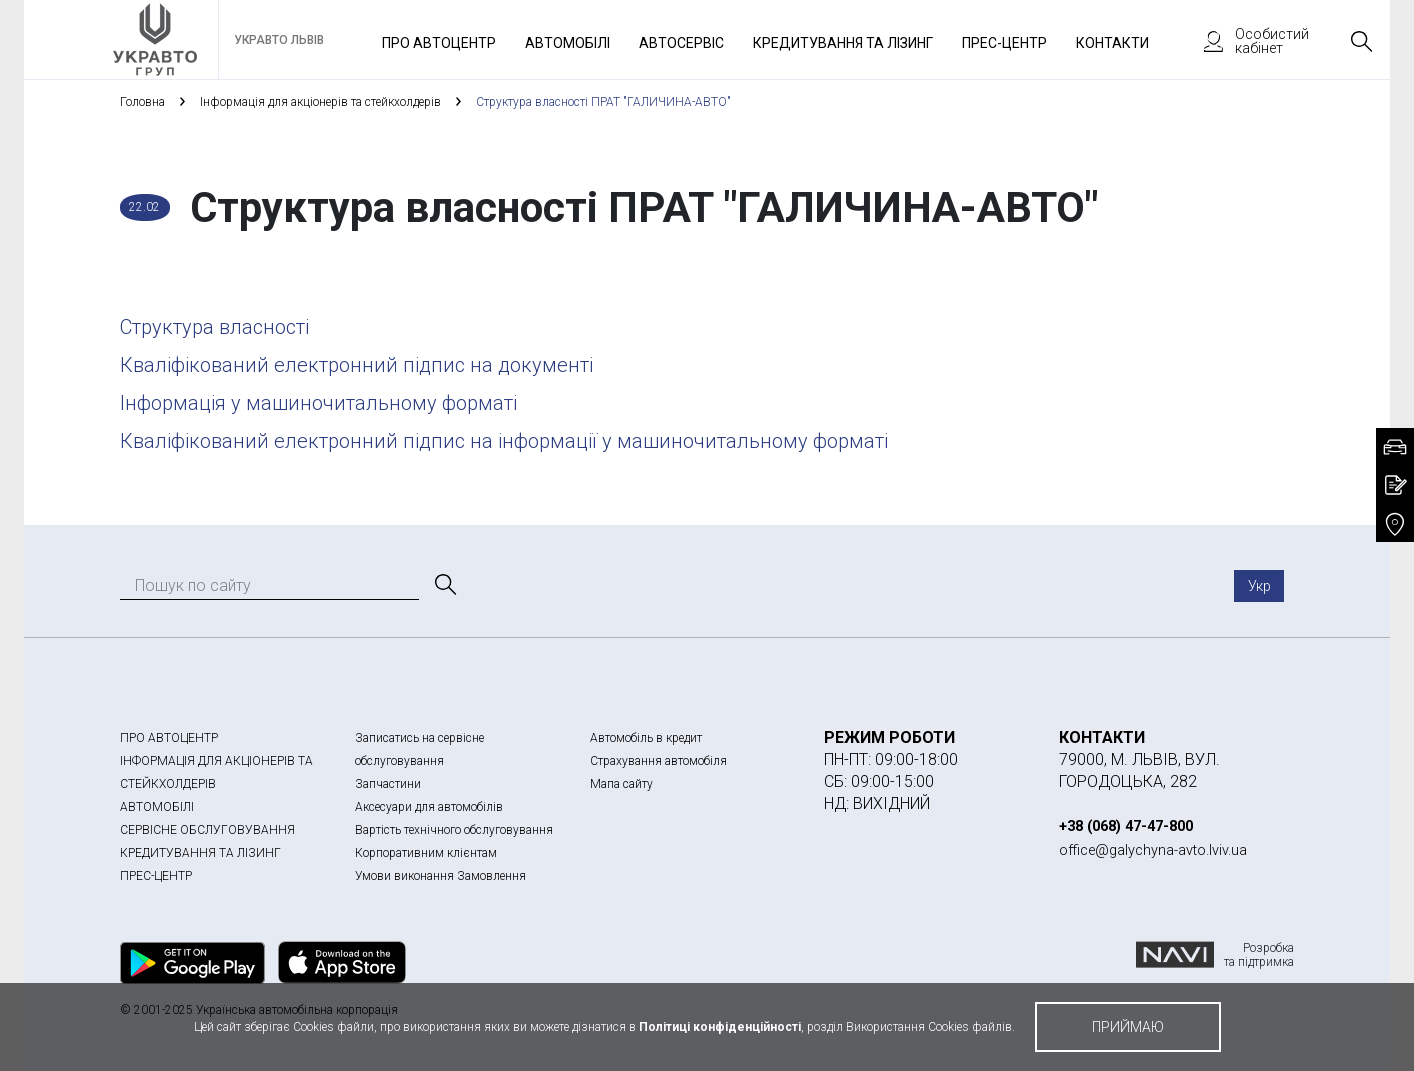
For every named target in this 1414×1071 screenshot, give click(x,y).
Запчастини (388, 784)
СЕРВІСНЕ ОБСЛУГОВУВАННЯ (207, 830)
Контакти (1112, 43)
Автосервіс (681, 43)
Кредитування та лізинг (843, 43)
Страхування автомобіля (658, 761)
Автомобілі (567, 43)
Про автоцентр (439, 43)
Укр (1259, 586)
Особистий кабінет (1247, 41)
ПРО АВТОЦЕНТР (169, 738)
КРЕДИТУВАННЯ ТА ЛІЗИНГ (200, 853)
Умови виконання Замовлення (440, 876)
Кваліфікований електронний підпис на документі (356, 365)
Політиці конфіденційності (720, 1027)
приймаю (1128, 1027)
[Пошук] (444, 585)
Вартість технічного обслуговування (454, 830)
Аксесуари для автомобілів (429, 807)
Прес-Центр (1004, 43)
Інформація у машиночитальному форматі (318, 403)
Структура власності (214, 327)
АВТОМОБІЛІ (157, 807)
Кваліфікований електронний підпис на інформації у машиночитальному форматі (504, 441)
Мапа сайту (621, 784)
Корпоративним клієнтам (426, 853)
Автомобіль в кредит (646, 738)
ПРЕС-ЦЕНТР (156, 876)
